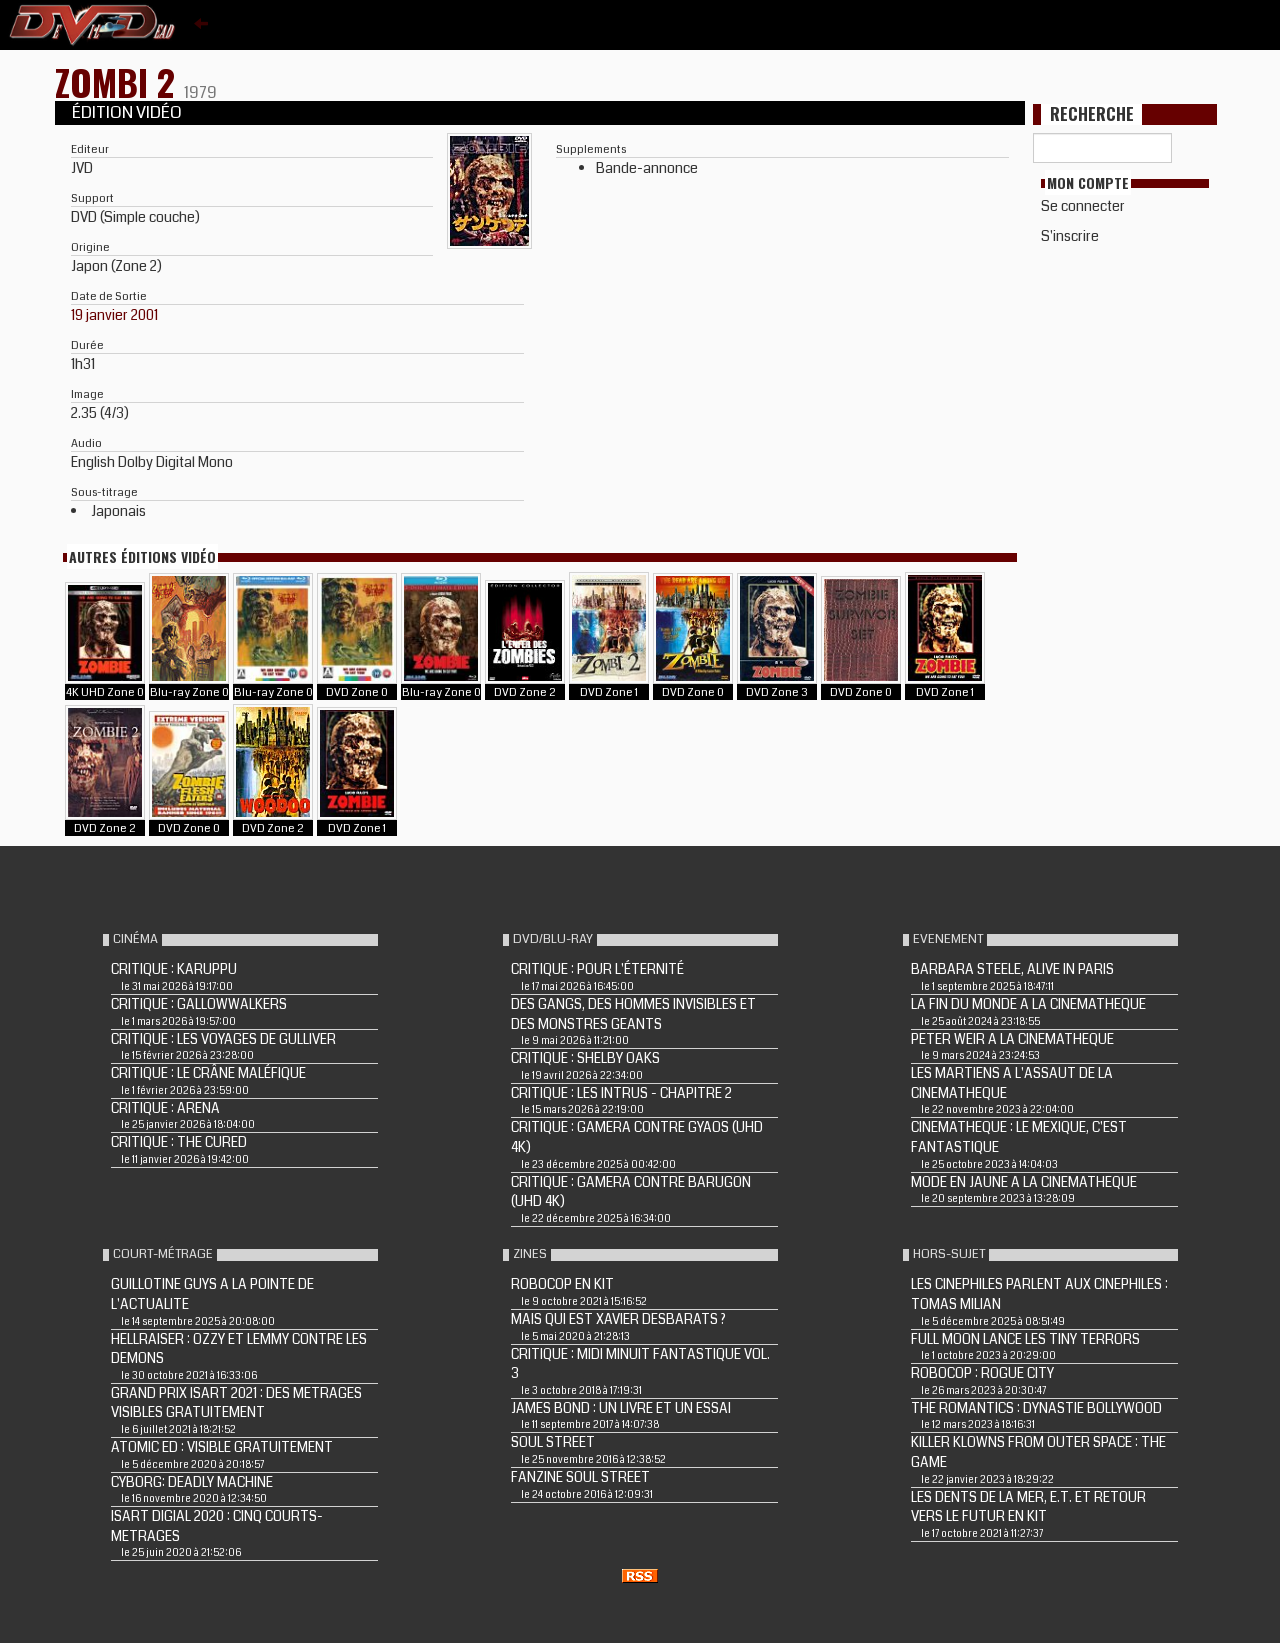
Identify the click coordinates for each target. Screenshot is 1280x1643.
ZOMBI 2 (119, 81)
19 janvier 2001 (114, 315)
